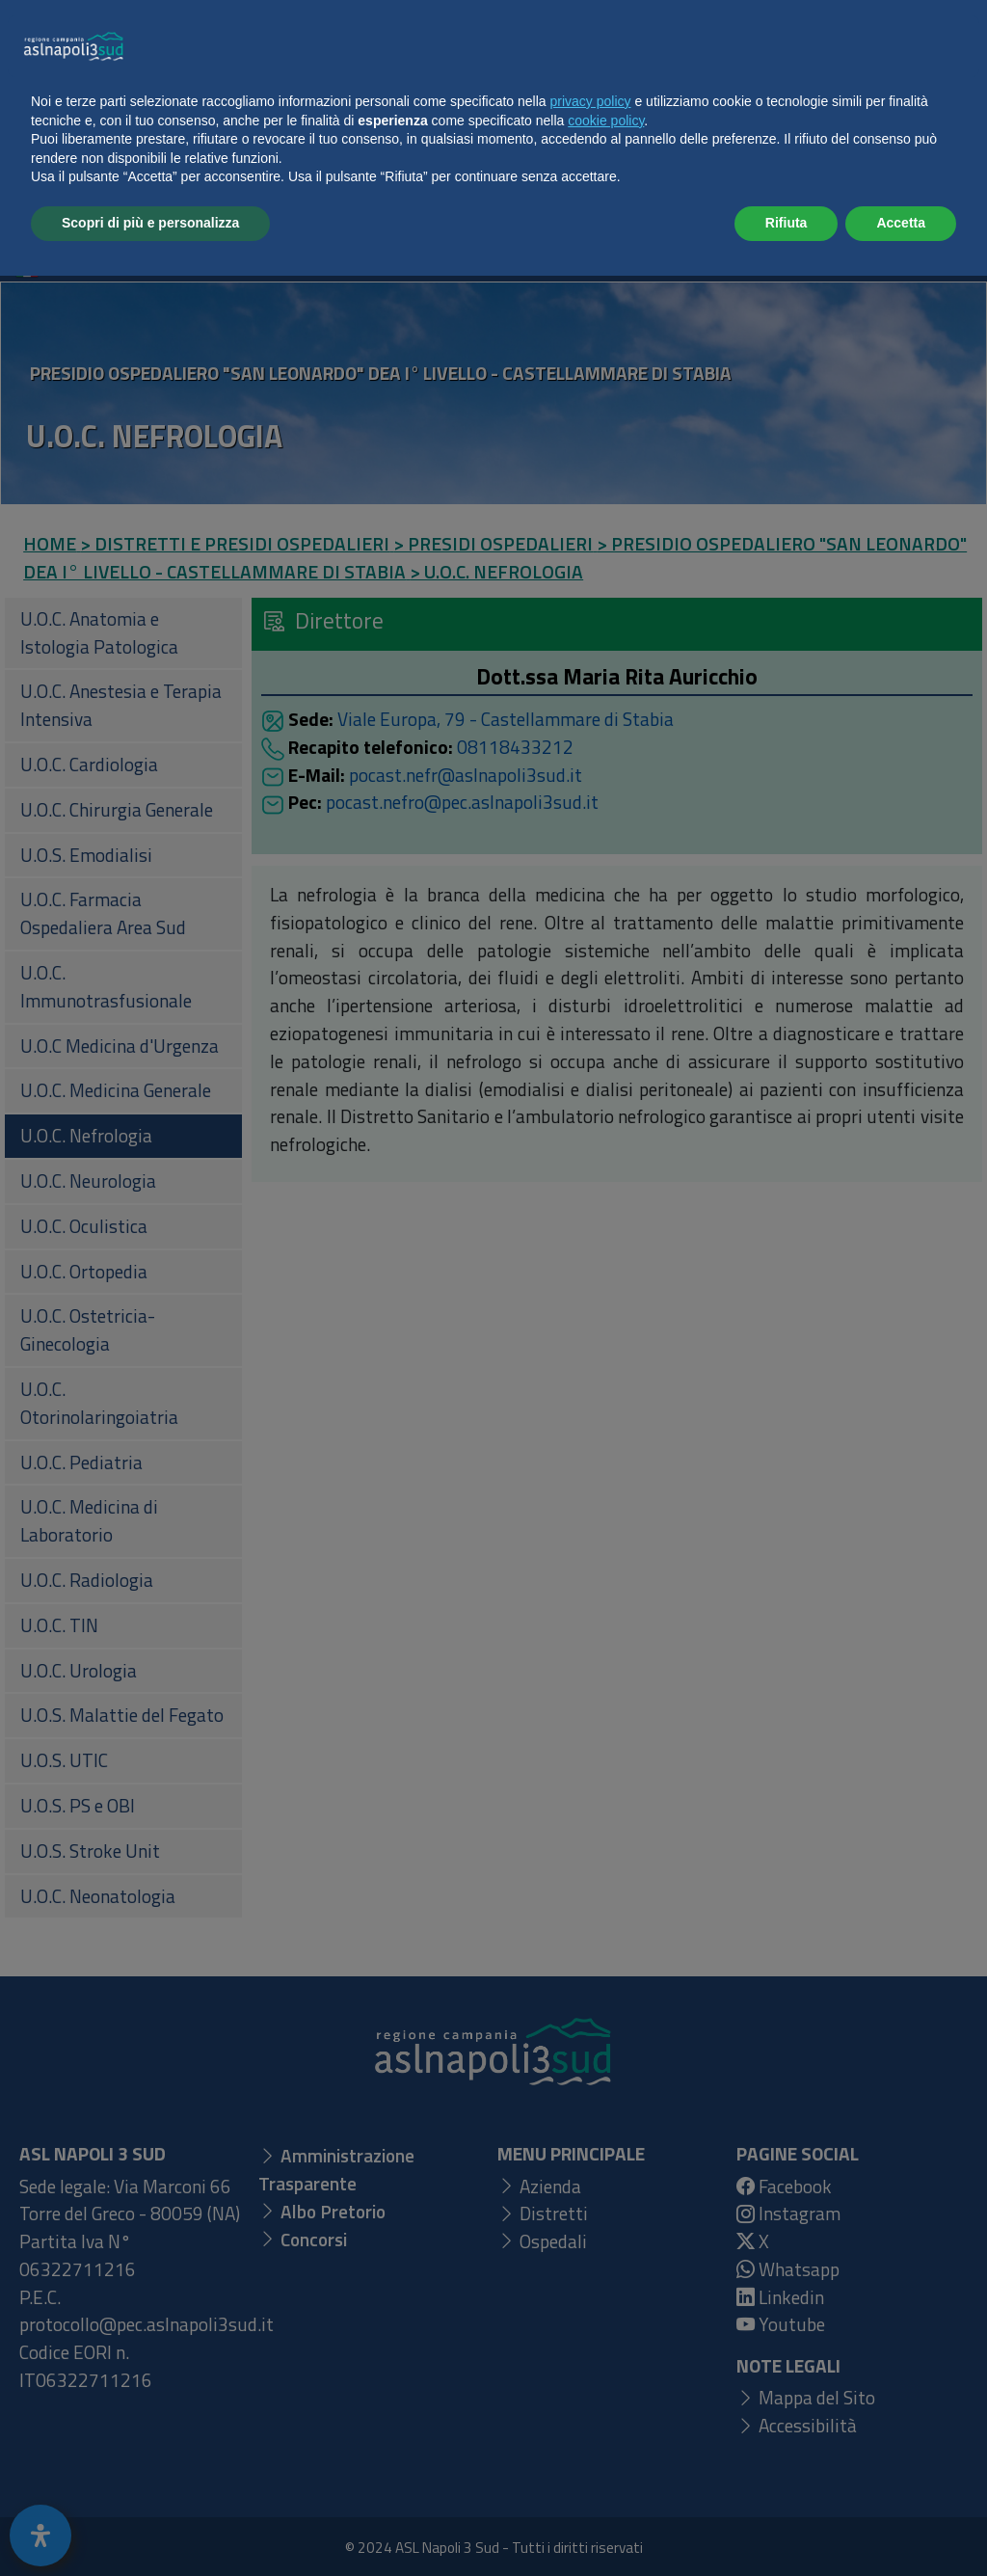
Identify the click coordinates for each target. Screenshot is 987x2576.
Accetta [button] (900, 2523)
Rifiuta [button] (786, 2523)
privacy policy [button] (590, 2401)
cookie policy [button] (606, 2420)
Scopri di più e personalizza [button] (150, 2523)
